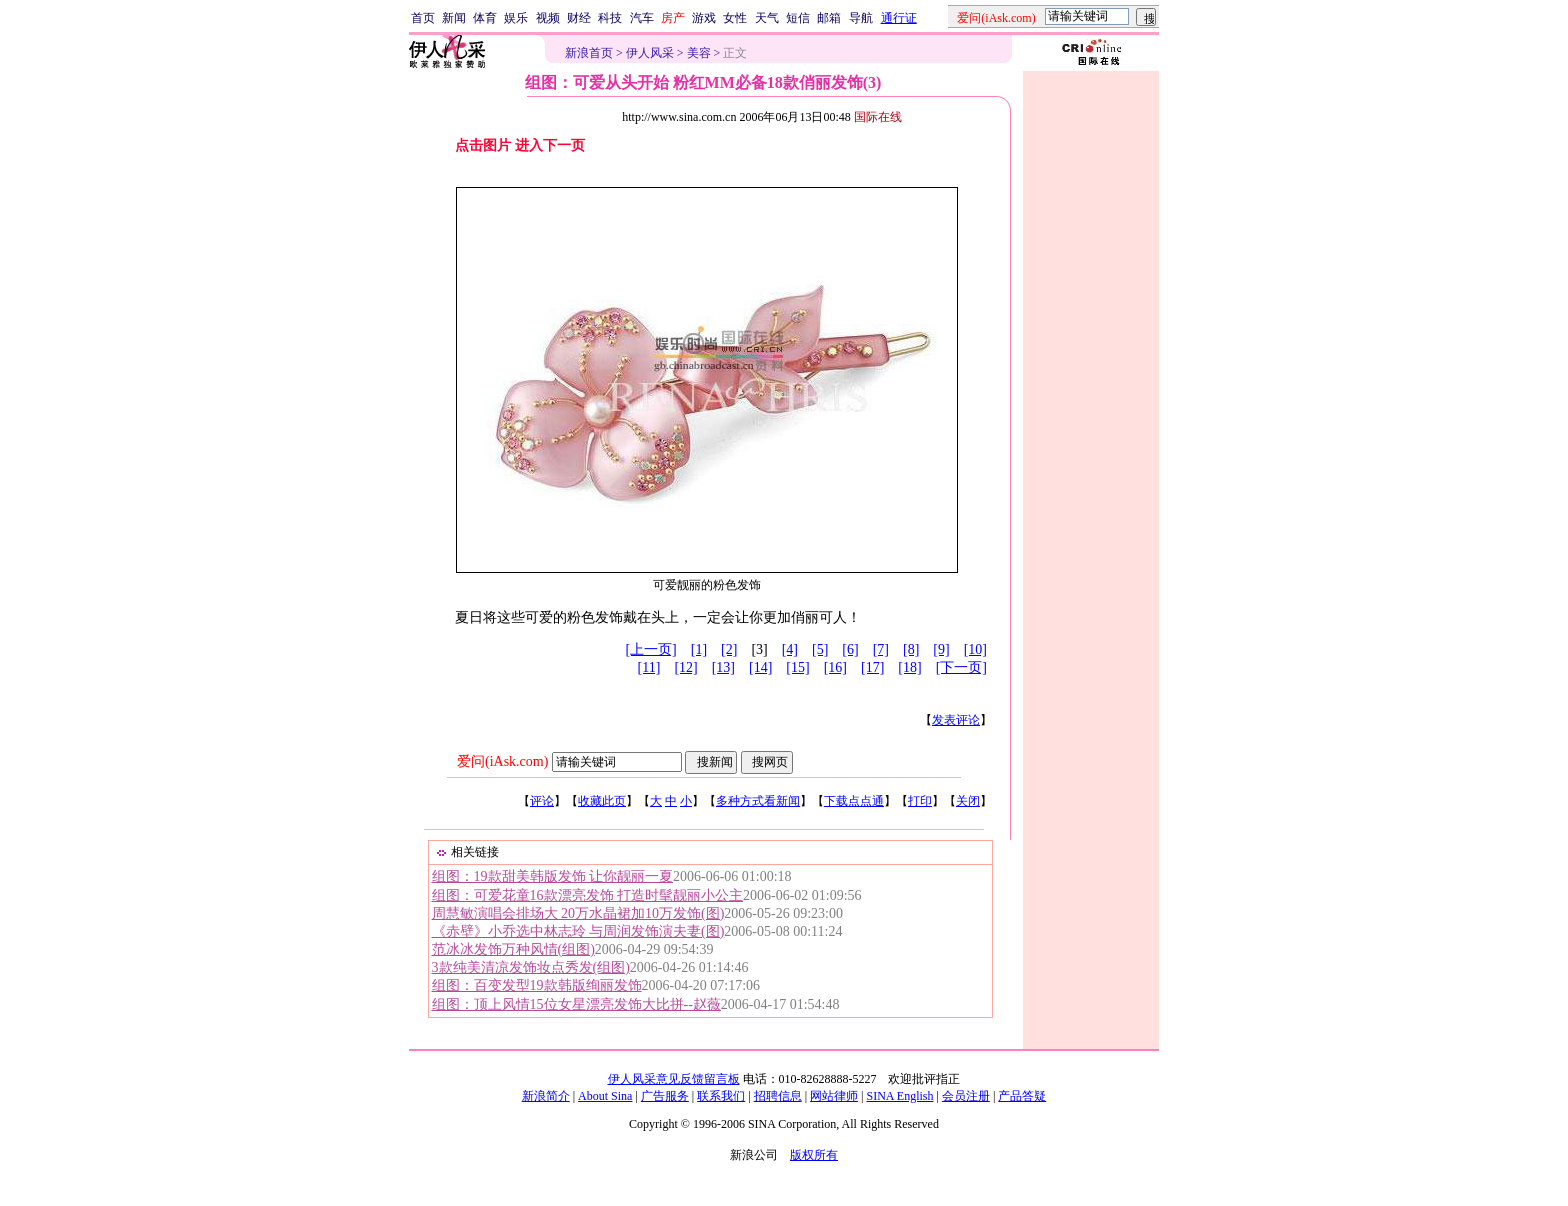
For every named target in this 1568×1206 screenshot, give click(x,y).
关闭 (968, 801)
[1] (699, 649)
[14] (760, 667)
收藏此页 (602, 801)
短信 (798, 18)
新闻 (454, 18)
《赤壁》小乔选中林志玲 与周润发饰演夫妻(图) (578, 931)
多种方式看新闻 (758, 801)
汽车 (642, 18)
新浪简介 (546, 1096)
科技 (610, 18)
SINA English (899, 1096)
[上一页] (650, 649)
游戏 (704, 18)
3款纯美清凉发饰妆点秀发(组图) (531, 967)
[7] (881, 649)
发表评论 (956, 720)
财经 (579, 18)
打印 (920, 801)
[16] (835, 667)
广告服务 (665, 1096)
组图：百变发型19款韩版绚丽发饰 (537, 985)
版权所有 (814, 1155)
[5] (820, 649)
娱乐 (516, 18)
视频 (548, 18)
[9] (941, 649)
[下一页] (961, 667)
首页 (423, 18)
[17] (872, 667)
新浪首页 (589, 53)
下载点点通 (854, 801)
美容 (699, 53)
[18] (909, 667)
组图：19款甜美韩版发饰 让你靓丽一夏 (553, 876)
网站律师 (834, 1096)
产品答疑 (1022, 1096)
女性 (735, 18)
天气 (767, 18)
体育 (485, 18)
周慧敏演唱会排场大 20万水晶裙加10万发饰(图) (578, 913)
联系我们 (721, 1096)
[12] (685, 667)
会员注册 (966, 1096)
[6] (850, 649)
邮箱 (829, 18)
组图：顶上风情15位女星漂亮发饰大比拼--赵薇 (576, 1004)
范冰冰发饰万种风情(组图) (513, 949)
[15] (797, 667)
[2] (729, 649)
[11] (649, 667)
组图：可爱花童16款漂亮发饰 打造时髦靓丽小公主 (588, 895)
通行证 (899, 18)
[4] (790, 649)
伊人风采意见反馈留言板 (674, 1079)
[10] (975, 649)
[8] (911, 649)
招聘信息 (778, 1096)
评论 (542, 801)
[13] (723, 667)
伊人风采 (650, 53)
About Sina (605, 1096)
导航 (861, 18)
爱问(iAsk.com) (502, 761)
